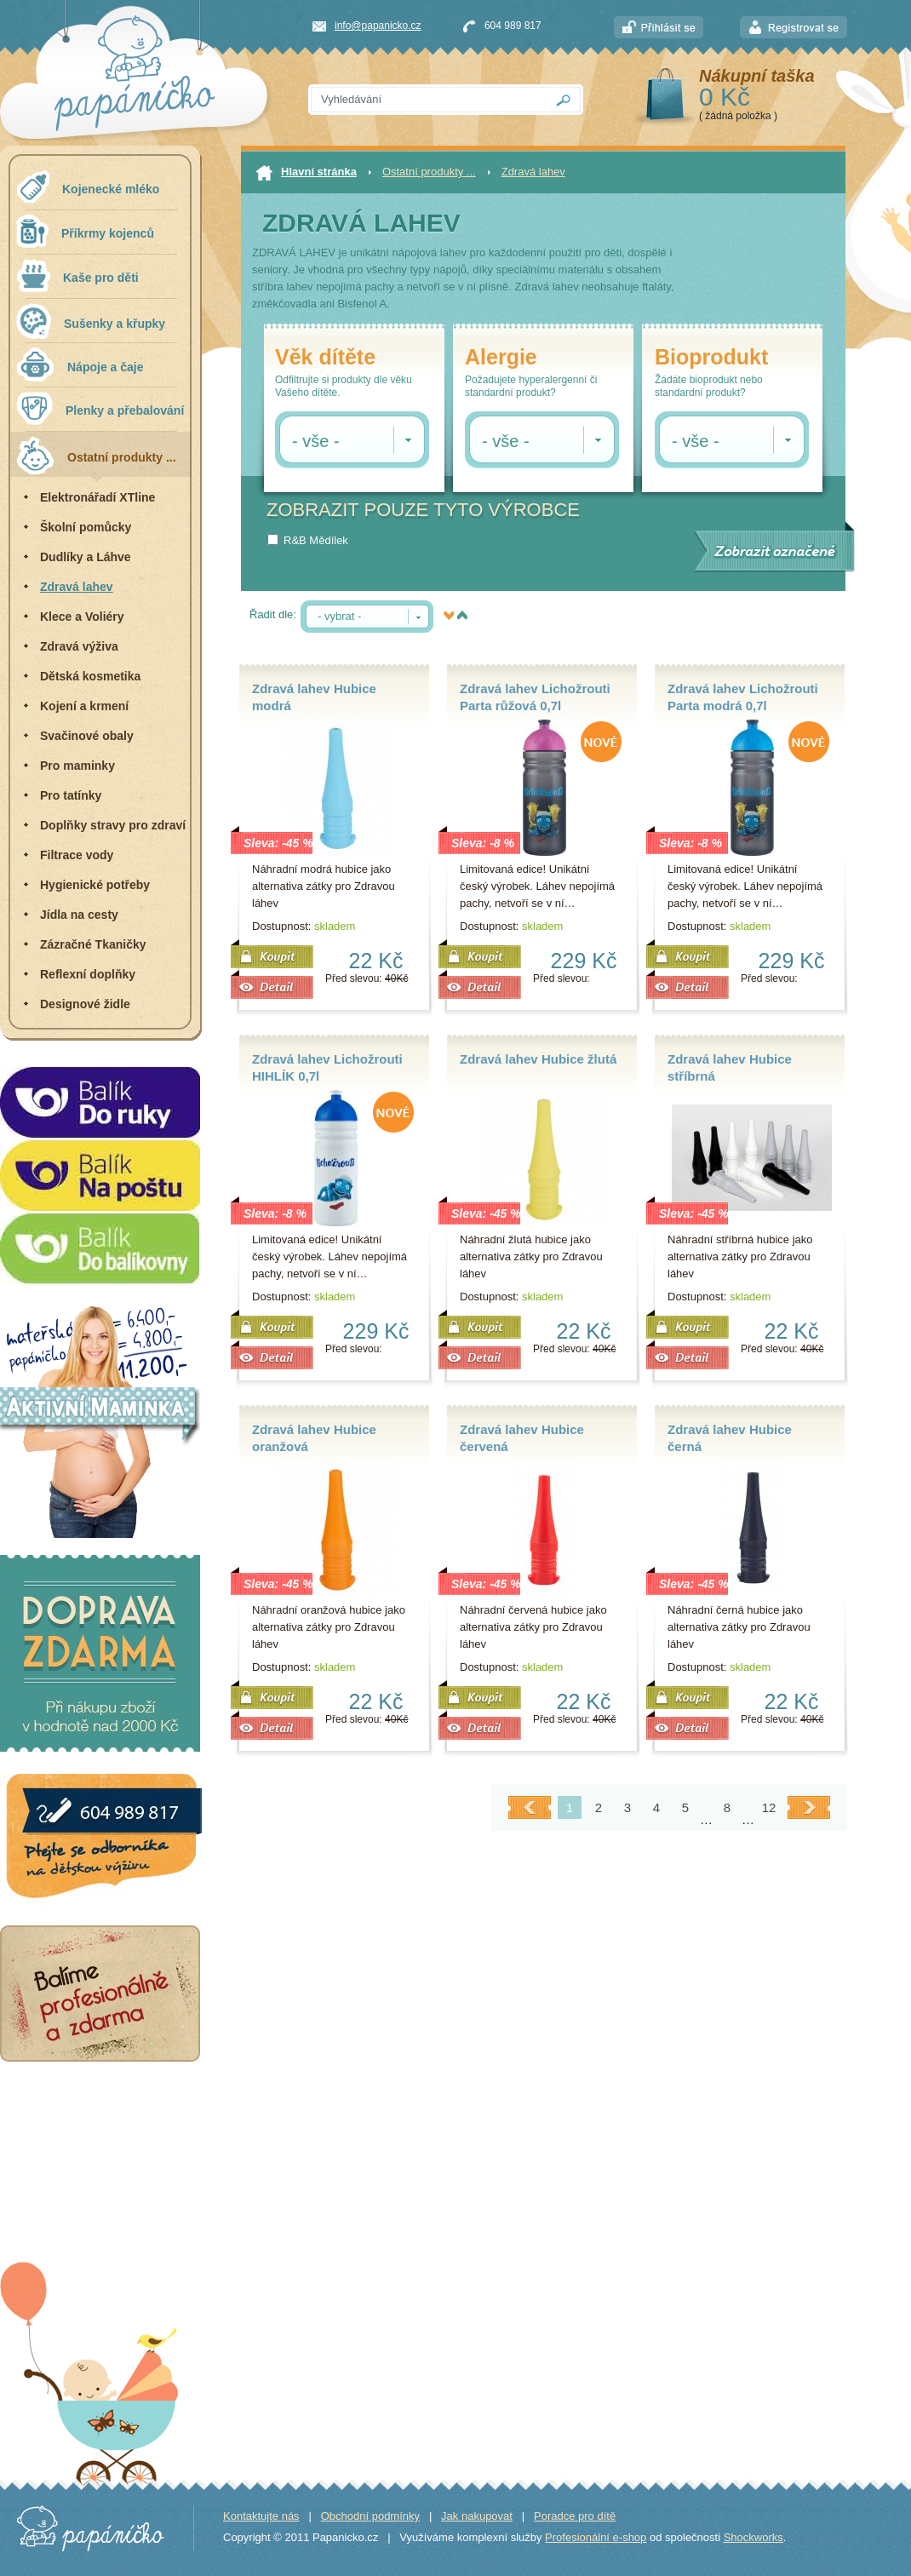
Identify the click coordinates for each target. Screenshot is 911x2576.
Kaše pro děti (77, 275)
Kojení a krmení (84, 706)
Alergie (501, 357)
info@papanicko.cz (378, 26)
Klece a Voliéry (82, 616)
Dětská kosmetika (90, 676)
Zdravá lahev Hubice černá (729, 1438)
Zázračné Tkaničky (93, 944)
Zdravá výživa (79, 646)
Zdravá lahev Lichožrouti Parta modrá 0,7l (742, 697)
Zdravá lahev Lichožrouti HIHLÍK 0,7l (327, 1067)
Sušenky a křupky (90, 321)
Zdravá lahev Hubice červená (522, 1438)
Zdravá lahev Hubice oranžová (314, 1438)
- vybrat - (339, 616)
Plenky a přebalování (100, 408)
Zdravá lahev (76, 587)
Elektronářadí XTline (97, 497)
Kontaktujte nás (261, 2516)
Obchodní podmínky (370, 2516)
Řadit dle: (272, 614)
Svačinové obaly (87, 736)
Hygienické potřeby (95, 885)
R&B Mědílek (316, 540)
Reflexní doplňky (87, 974)
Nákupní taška (757, 75)
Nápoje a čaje (80, 364)
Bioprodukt (711, 357)
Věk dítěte (325, 357)
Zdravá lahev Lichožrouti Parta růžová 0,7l (535, 697)
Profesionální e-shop (595, 2537)
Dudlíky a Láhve (85, 557)
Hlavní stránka (306, 173)
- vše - (316, 441)
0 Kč (724, 97)
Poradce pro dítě (575, 2516)
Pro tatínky (70, 795)
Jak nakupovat (477, 2516)
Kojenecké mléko (87, 187)
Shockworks (753, 2537)
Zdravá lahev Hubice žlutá (538, 1059)
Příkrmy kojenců (85, 231)
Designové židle (85, 1004)
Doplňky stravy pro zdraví (113, 825)
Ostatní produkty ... (96, 455)
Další (809, 1807)
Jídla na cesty (79, 914)
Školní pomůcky (85, 527)
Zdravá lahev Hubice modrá (314, 697)
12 (769, 1807)
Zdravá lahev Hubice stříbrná (729, 1067)
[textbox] (426, 99)
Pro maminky (77, 765)
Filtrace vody (76, 855)
